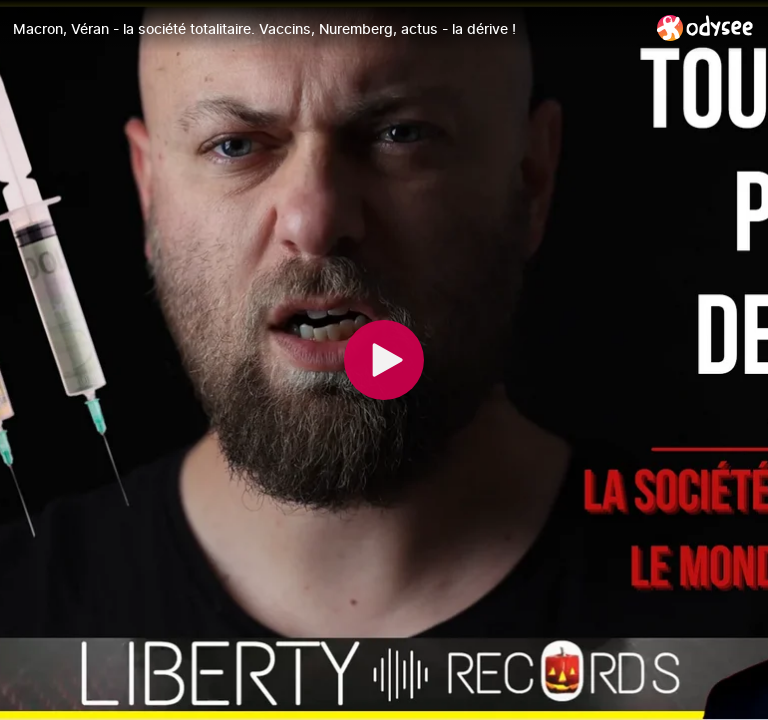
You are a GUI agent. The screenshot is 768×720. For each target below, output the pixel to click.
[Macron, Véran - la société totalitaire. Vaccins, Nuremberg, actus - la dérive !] (327, 29)
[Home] (705, 27)
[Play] (384, 360)
